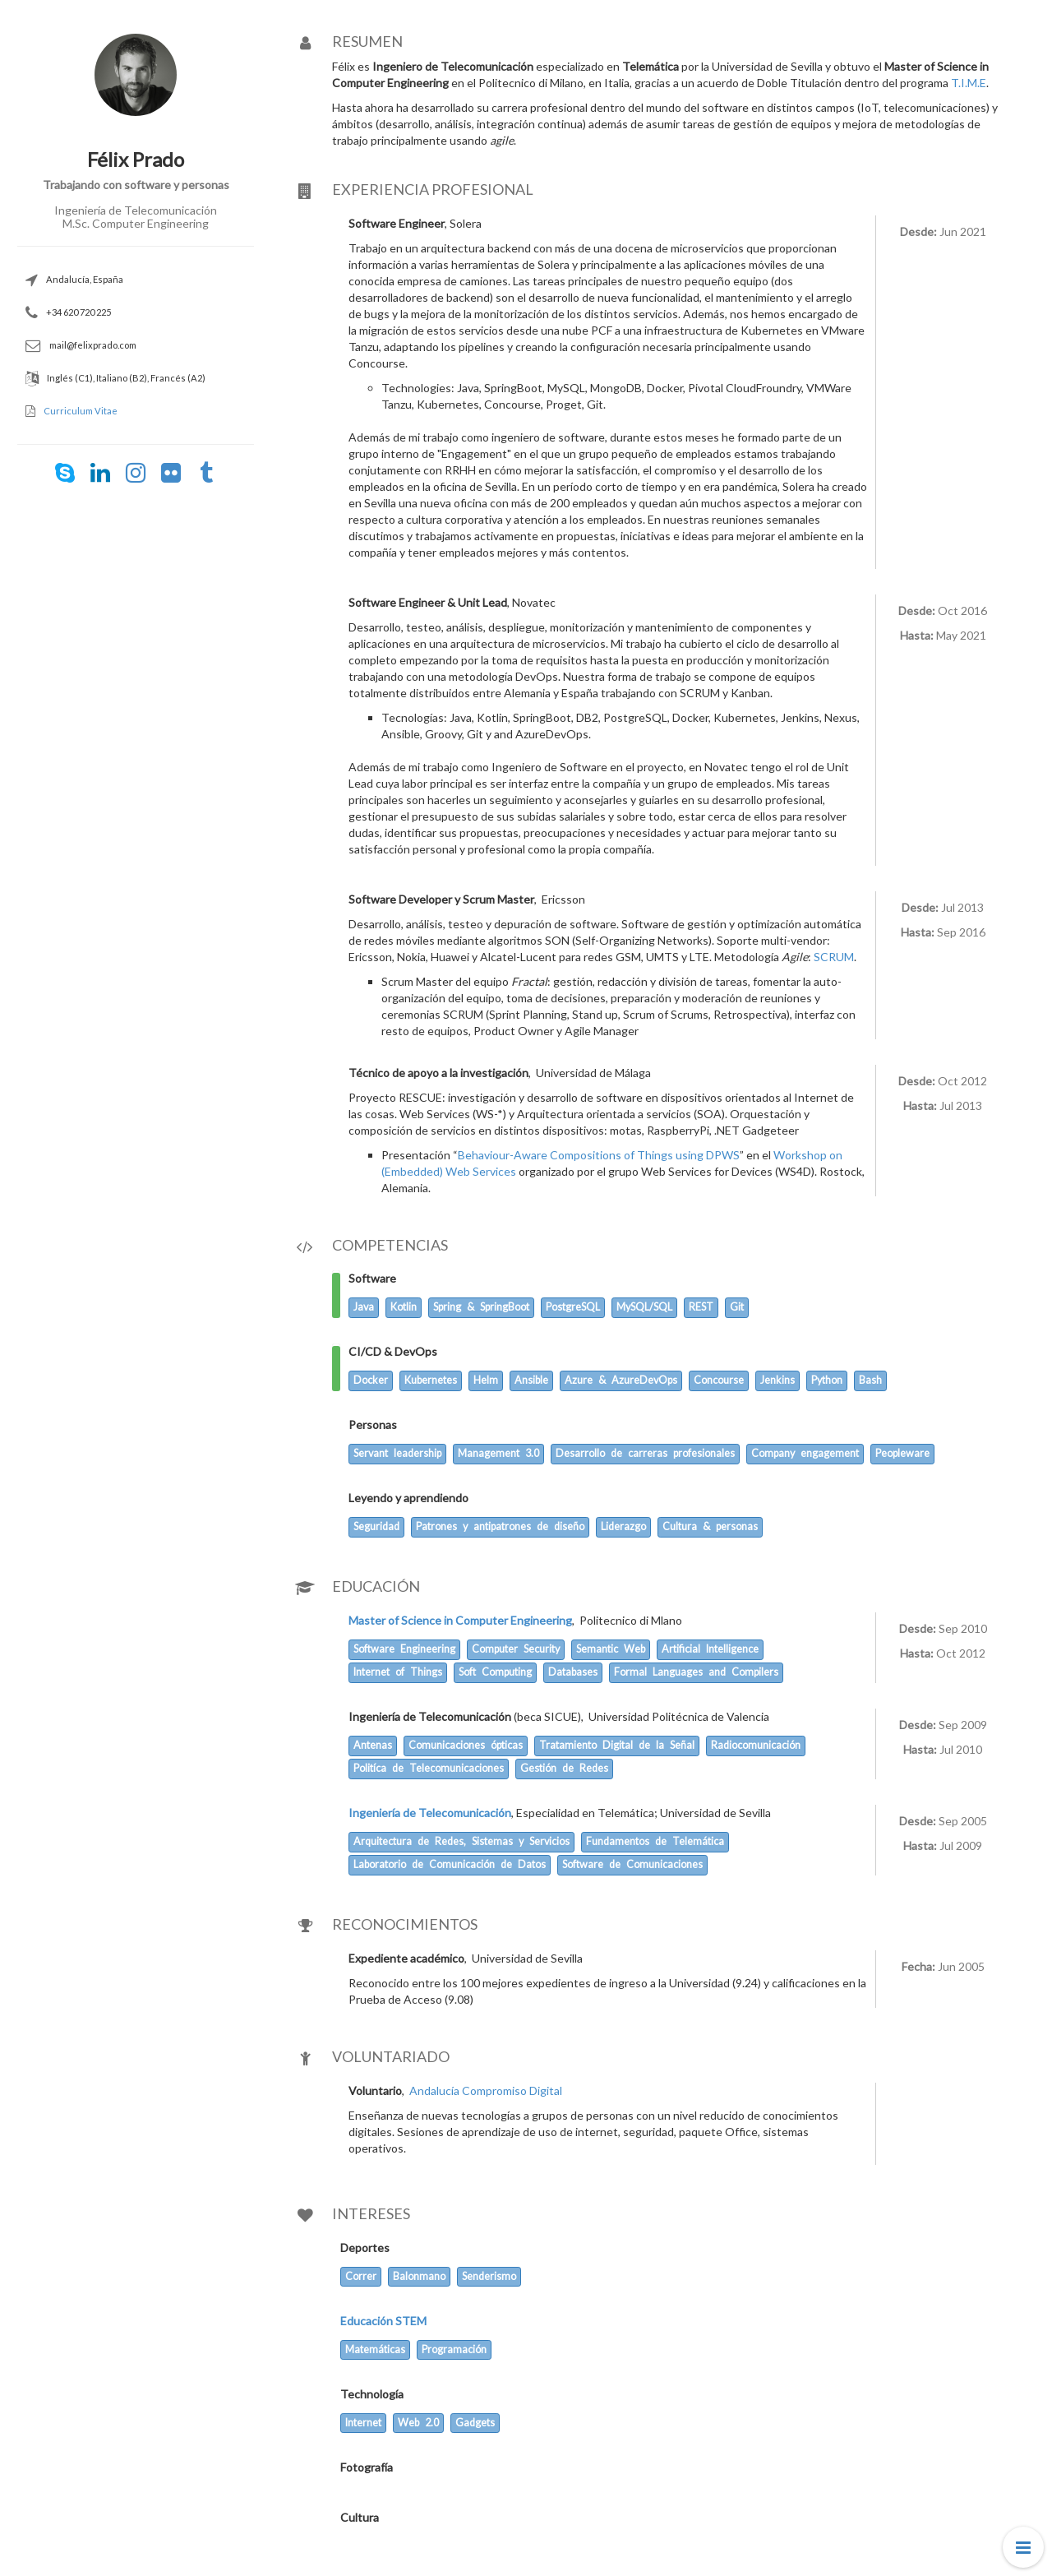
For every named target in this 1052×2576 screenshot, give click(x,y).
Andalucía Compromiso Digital (485, 2090)
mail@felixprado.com (92, 345)
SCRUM (834, 957)
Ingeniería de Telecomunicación (429, 1813)
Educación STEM (383, 2321)
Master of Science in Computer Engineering (460, 1620)
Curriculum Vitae (81, 410)
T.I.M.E (968, 83)
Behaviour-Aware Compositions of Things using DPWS (599, 1155)
